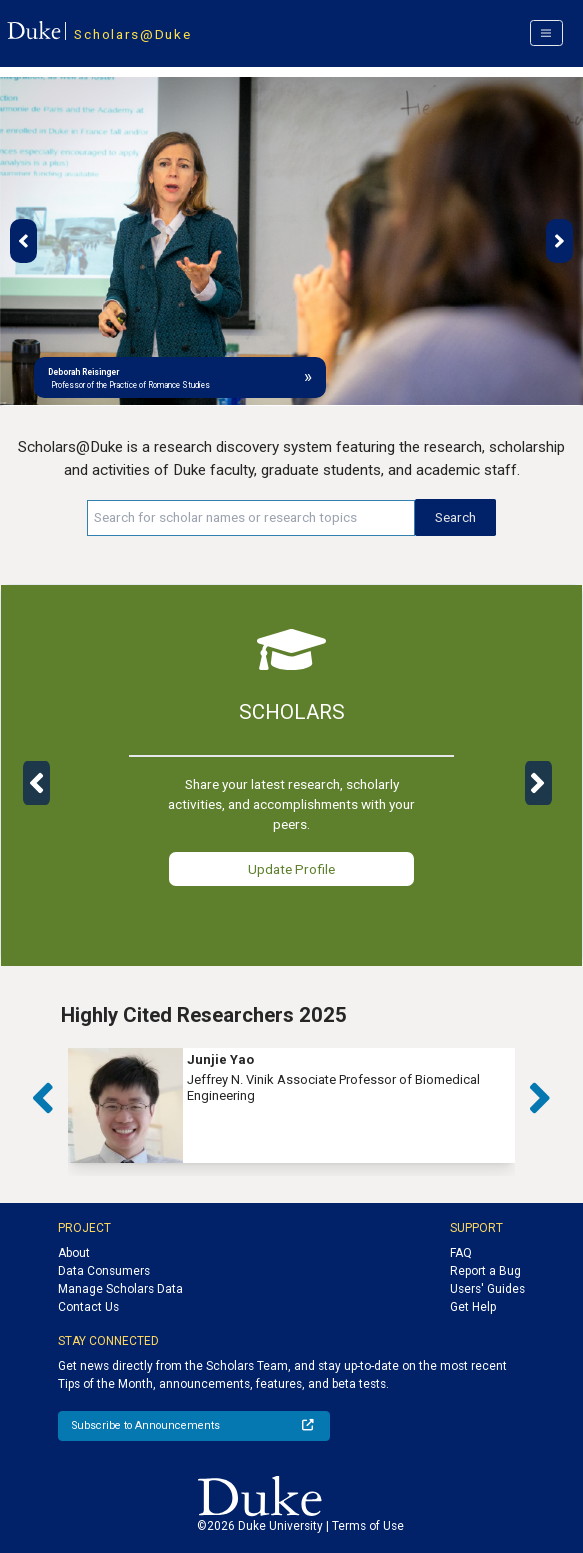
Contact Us (88, 1307)
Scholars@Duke (132, 34)
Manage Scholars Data (120, 1289)
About (74, 1253)
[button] (23, 241)
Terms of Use (368, 1526)
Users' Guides (487, 1289)
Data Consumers (104, 1271)
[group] (291, 1105)
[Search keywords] (251, 518)
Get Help (473, 1307)
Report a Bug (485, 1271)
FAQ (461, 1253)
